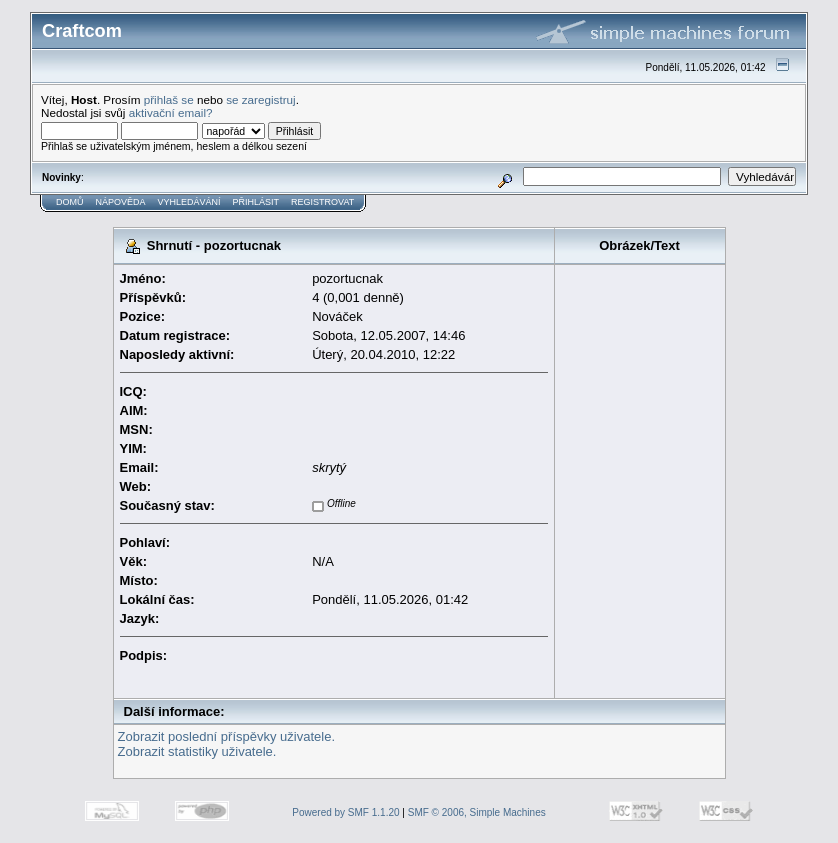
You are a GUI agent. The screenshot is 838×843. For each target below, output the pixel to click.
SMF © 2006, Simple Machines (477, 812)
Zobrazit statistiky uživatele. (197, 751)
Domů (70, 202)
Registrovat (322, 202)
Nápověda (121, 202)
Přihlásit (256, 202)
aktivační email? (171, 112)
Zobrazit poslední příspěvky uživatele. (227, 736)
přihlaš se (169, 99)
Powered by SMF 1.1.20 (345, 812)
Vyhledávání (189, 202)
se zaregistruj (261, 99)
